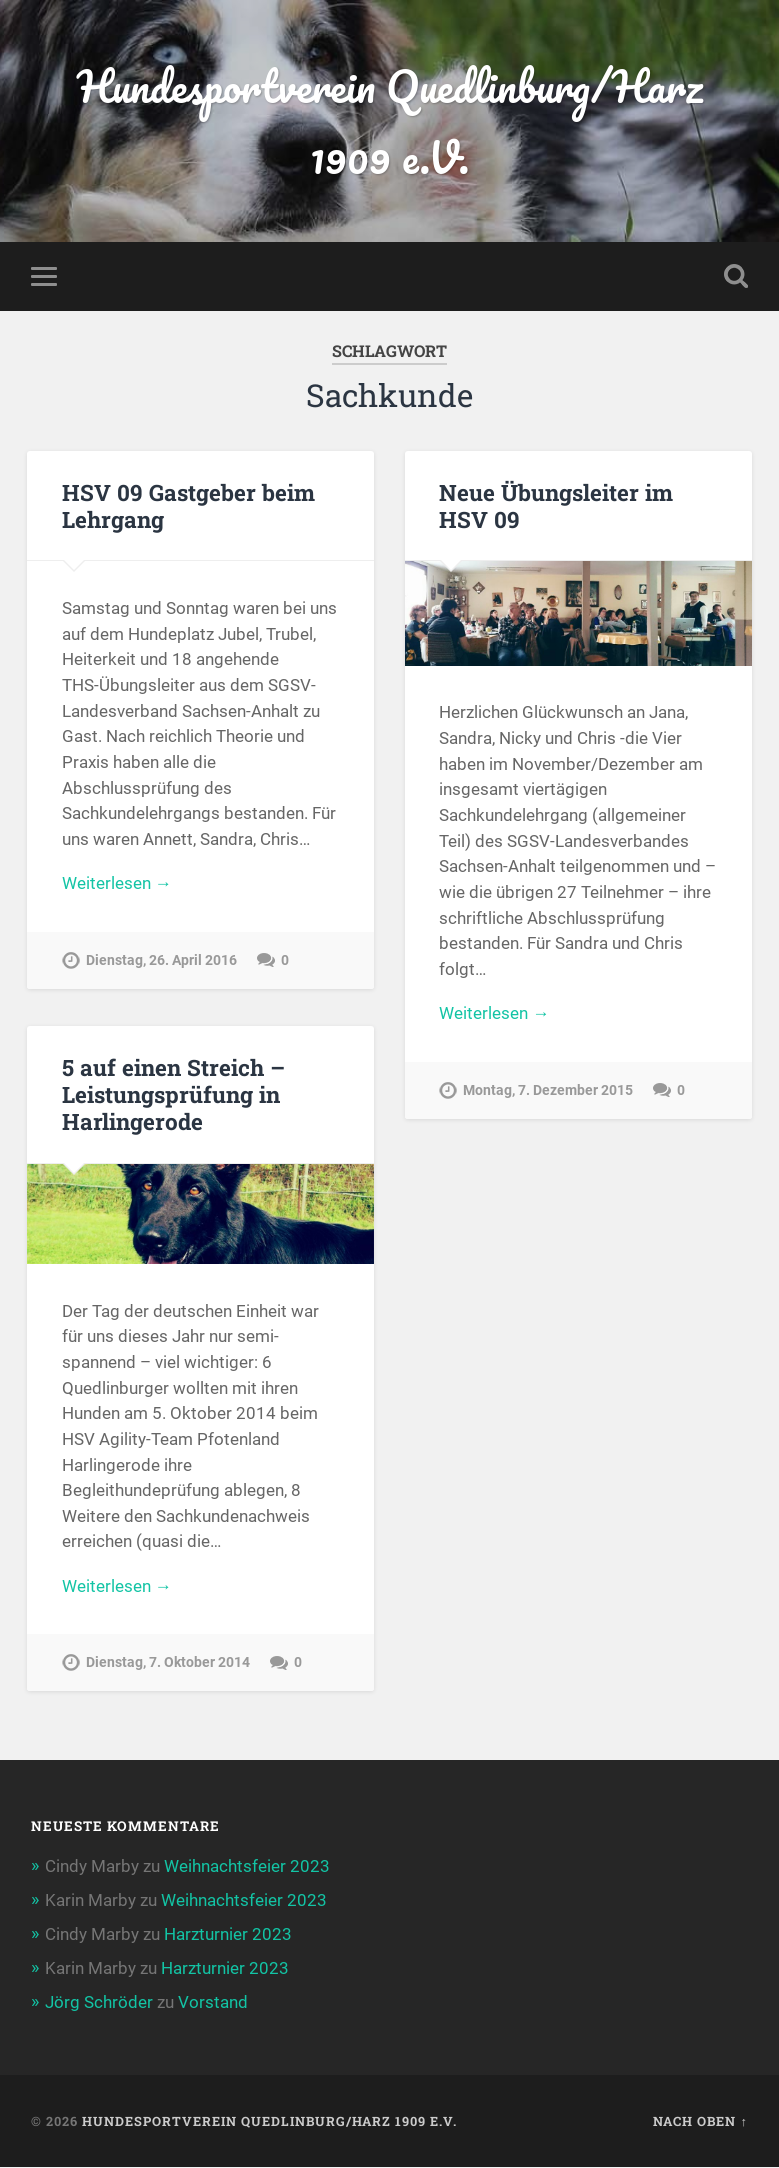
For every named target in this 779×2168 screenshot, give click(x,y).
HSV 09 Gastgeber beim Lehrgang (188, 505)
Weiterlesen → (117, 883)
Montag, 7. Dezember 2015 (548, 1090)
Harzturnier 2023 (228, 1934)
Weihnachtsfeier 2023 (247, 1866)
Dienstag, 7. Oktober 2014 (168, 1663)
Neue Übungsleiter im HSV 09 (556, 505)
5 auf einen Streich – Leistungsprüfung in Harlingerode (173, 1094)
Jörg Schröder (99, 2003)
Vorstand (213, 2003)
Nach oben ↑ (700, 2121)
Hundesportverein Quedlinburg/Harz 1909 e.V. (389, 121)
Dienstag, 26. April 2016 (161, 960)
